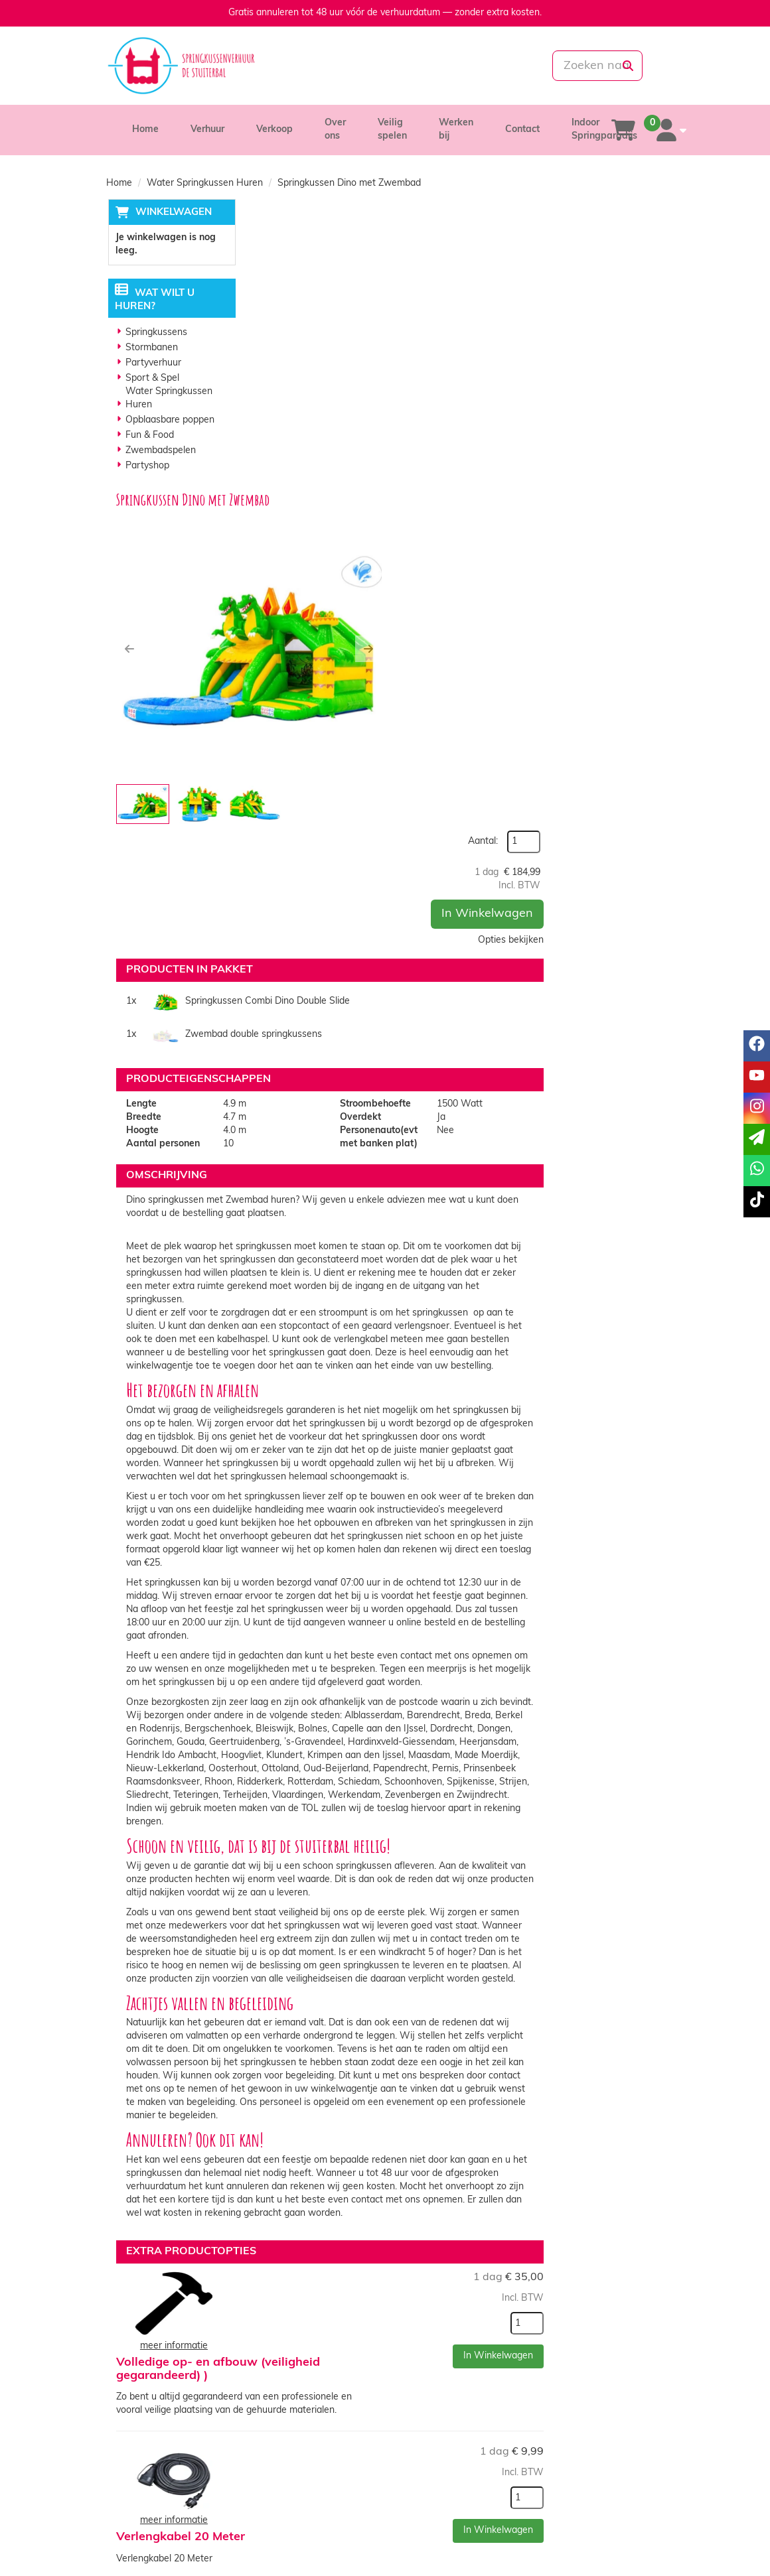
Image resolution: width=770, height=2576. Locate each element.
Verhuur (207, 130)
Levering (422, 2476)
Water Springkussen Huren (205, 183)
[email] (756, 1139)
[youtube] (604, 2545)
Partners (278, 2489)
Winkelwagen (171, 213)
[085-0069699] (338, 66)
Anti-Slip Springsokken (427, 2155)
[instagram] (628, 2545)
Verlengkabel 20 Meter (424, 2029)
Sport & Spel (151, 379)
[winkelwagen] (623, 130)
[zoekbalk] (577, 65)
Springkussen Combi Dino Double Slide (373, 592)
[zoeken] (628, 65)
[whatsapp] (429, 66)
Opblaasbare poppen (168, 421)
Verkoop (274, 130)
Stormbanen (150, 349)
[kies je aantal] (637, 1947)
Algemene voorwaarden (455, 2503)
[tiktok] (652, 2545)
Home (145, 130)
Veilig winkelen (435, 2489)
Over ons (279, 2476)
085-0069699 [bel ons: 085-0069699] (154, 2477)
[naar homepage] (192, 66)
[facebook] (580, 2545)
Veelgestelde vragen (591, 2503)
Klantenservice (579, 2476)
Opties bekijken (621, 339)
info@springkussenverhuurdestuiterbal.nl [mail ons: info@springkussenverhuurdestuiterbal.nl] (195, 2500)
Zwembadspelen (159, 451)
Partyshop (146, 467)
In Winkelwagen (597, 312)
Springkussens (155, 333)
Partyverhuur (152, 364)
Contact (522, 130)
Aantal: (593, 240)
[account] (668, 130)
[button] (269, 361)
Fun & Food (148, 436)
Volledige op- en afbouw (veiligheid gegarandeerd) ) (437, 1912)
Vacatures (281, 2503)
